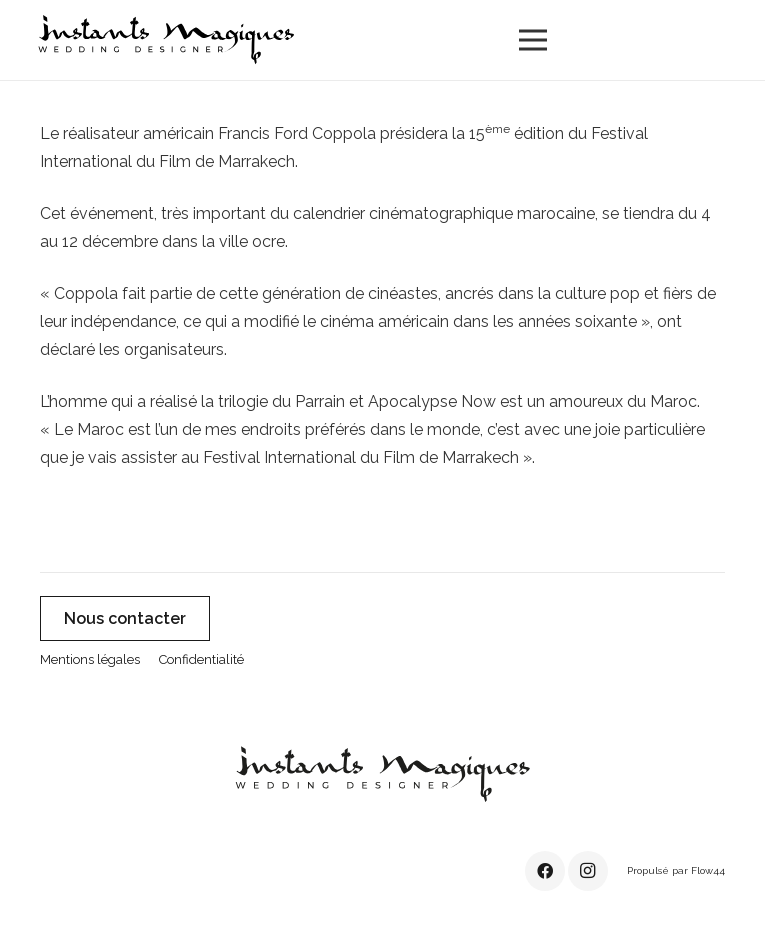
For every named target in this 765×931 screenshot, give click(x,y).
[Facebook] (545, 871)
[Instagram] (588, 871)
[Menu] (533, 40)
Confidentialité (201, 659)
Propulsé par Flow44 (676, 870)
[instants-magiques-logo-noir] (166, 40)
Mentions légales (90, 659)
